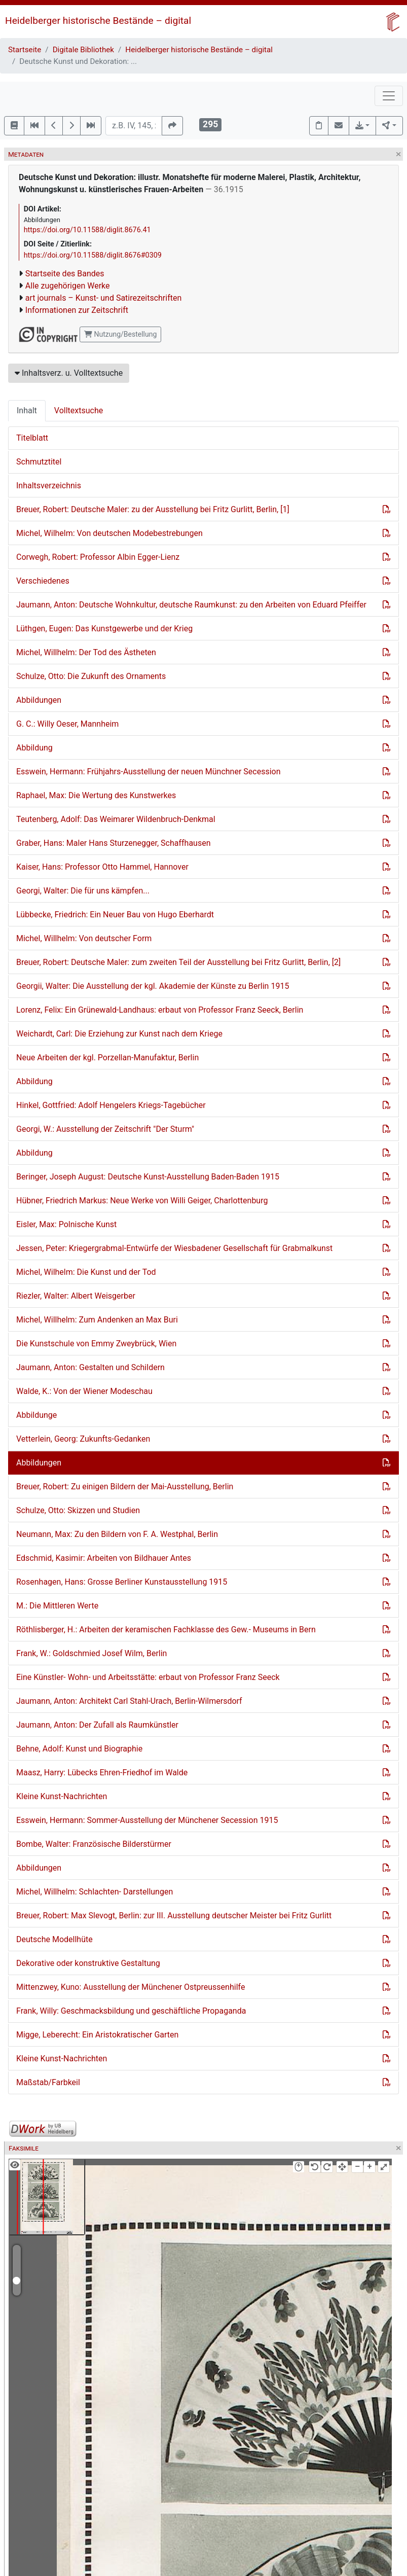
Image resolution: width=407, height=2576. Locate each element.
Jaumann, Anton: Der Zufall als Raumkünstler (97, 1725)
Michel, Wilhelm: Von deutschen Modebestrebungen (109, 533)
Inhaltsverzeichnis (48, 485)
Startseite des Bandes (64, 273)
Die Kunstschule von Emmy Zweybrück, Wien (96, 1343)
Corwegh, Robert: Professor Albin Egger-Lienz (97, 557)
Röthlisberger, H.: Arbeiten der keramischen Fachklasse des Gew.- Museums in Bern (166, 1629)
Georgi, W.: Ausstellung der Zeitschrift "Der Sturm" (105, 1129)
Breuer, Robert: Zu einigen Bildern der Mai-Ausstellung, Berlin (124, 1486)
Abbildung (34, 748)
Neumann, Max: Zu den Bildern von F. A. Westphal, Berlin (117, 1534)
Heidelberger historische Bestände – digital (98, 20)
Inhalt (27, 410)
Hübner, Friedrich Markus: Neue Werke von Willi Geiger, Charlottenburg (142, 1200)
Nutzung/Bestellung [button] (120, 334)
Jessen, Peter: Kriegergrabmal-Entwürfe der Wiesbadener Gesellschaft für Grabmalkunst (174, 1248)
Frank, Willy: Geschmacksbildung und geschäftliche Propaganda (131, 2011)
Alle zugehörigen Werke (67, 286)
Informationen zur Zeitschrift (76, 310)
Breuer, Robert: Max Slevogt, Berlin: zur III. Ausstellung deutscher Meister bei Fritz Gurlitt (173, 1915)
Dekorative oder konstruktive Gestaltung (88, 1963)
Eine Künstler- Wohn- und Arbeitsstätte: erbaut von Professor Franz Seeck (148, 1677)
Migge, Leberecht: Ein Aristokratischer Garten (97, 2035)
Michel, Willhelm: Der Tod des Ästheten (86, 652)
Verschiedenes (42, 581)
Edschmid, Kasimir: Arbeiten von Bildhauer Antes (103, 1558)
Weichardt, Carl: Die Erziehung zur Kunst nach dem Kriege (119, 1034)
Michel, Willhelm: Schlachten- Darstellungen (94, 1892)
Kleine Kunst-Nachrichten (61, 1796)
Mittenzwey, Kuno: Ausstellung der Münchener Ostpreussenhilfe (130, 1987)
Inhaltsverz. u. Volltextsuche (69, 373)
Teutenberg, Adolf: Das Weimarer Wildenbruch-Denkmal (115, 819)
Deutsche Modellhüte (54, 1939)
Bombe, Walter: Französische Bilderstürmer (93, 1844)
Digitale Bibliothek (83, 49)
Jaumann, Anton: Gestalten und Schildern (90, 1367)
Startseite (24, 49)
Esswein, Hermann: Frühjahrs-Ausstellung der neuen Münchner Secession (148, 771)
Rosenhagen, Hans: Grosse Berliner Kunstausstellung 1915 (121, 1582)
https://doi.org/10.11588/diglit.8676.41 (87, 230)
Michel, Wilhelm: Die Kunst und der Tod (86, 1272)
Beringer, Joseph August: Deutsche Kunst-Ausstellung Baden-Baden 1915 (147, 1177)
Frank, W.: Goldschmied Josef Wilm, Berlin (91, 1653)
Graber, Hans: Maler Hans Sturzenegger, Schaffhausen (113, 843)
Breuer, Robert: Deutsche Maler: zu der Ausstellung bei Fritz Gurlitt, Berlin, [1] (152, 509)
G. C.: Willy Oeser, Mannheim (67, 724)
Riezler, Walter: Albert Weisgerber (75, 1296)
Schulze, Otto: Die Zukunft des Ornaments (91, 676)
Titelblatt (32, 438)
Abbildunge (36, 1415)
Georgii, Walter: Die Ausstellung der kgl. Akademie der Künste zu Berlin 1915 (152, 986)
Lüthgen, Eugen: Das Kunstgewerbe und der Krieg (104, 628)
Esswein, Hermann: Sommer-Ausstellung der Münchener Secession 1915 (147, 1820)
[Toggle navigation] (389, 96)
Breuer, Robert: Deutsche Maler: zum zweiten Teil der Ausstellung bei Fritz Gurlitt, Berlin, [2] (178, 962)
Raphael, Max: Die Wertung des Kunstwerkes (96, 795)
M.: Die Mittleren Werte (57, 1606)
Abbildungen (38, 700)
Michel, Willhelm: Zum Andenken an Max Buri (97, 1320)
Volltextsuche (78, 410)
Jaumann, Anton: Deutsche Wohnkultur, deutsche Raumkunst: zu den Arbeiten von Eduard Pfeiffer (191, 605)
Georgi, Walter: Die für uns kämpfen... (83, 891)
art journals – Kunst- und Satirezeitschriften (103, 298)
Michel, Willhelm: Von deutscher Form (84, 938)
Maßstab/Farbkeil (48, 2082)
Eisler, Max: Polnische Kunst (66, 1224)
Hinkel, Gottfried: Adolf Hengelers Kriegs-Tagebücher (111, 1105)
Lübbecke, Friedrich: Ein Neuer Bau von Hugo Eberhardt (115, 914)
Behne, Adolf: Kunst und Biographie (79, 1749)
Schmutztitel (38, 462)
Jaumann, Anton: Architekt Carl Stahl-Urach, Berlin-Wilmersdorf (129, 1701)
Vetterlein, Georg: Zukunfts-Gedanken (83, 1439)
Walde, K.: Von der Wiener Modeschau (84, 1391)
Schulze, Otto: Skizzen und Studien (78, 1510)
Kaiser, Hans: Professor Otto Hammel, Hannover (102, 867)
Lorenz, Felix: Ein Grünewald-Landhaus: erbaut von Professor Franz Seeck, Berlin (159, 1010)
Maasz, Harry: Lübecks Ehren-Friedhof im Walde (102, 1772)
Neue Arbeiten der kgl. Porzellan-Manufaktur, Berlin (107, 1057)
